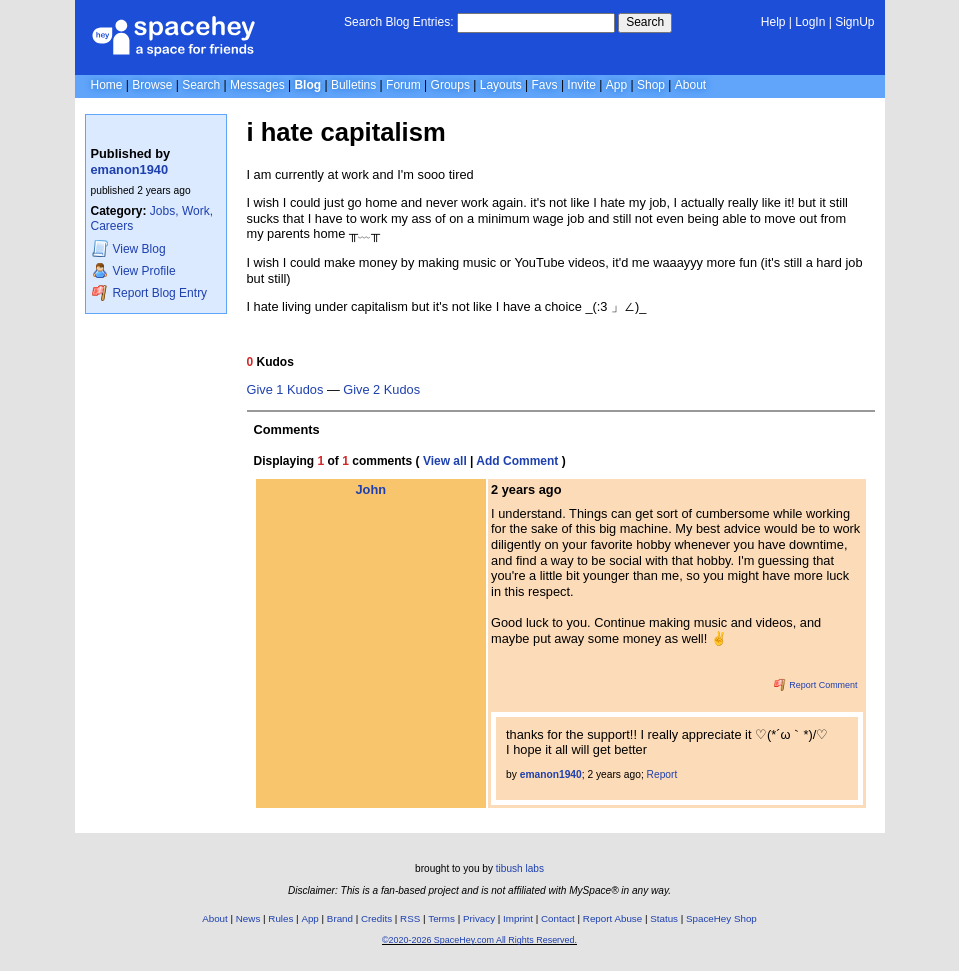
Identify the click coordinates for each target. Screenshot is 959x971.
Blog (307, 85)
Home (107, 85)
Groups (450, 85)
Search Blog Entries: (398, 22)
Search (645, 22)
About (690, 85)
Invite (581, 85)
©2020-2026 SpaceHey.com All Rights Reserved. (479, 940)
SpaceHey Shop (721, 918)
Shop (651, 85)
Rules (280, 918)
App (616, 85)
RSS (410, 918)
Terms (441, 918)
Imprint (518, 918)
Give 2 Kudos (381, 390)
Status (664, 918)
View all (445, 461)
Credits (376, 918)
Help (773, 22)
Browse (152, 85)
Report (662, 774)
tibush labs (520, 868)
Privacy (479, 918)
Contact (558, 918)
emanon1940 (130, 169)
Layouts (501, 85)
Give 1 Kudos (285, 390)
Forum (403, 85)
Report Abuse (612, 918)
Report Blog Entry (149, 292)
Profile (134, 270)
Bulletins (353, 85)
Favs (545, 85)
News (248, 918)
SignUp (854, 22)
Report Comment (816, 685)
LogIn (810, 22)
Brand (340, 918)
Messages (257, 85)
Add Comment (517, 461)
